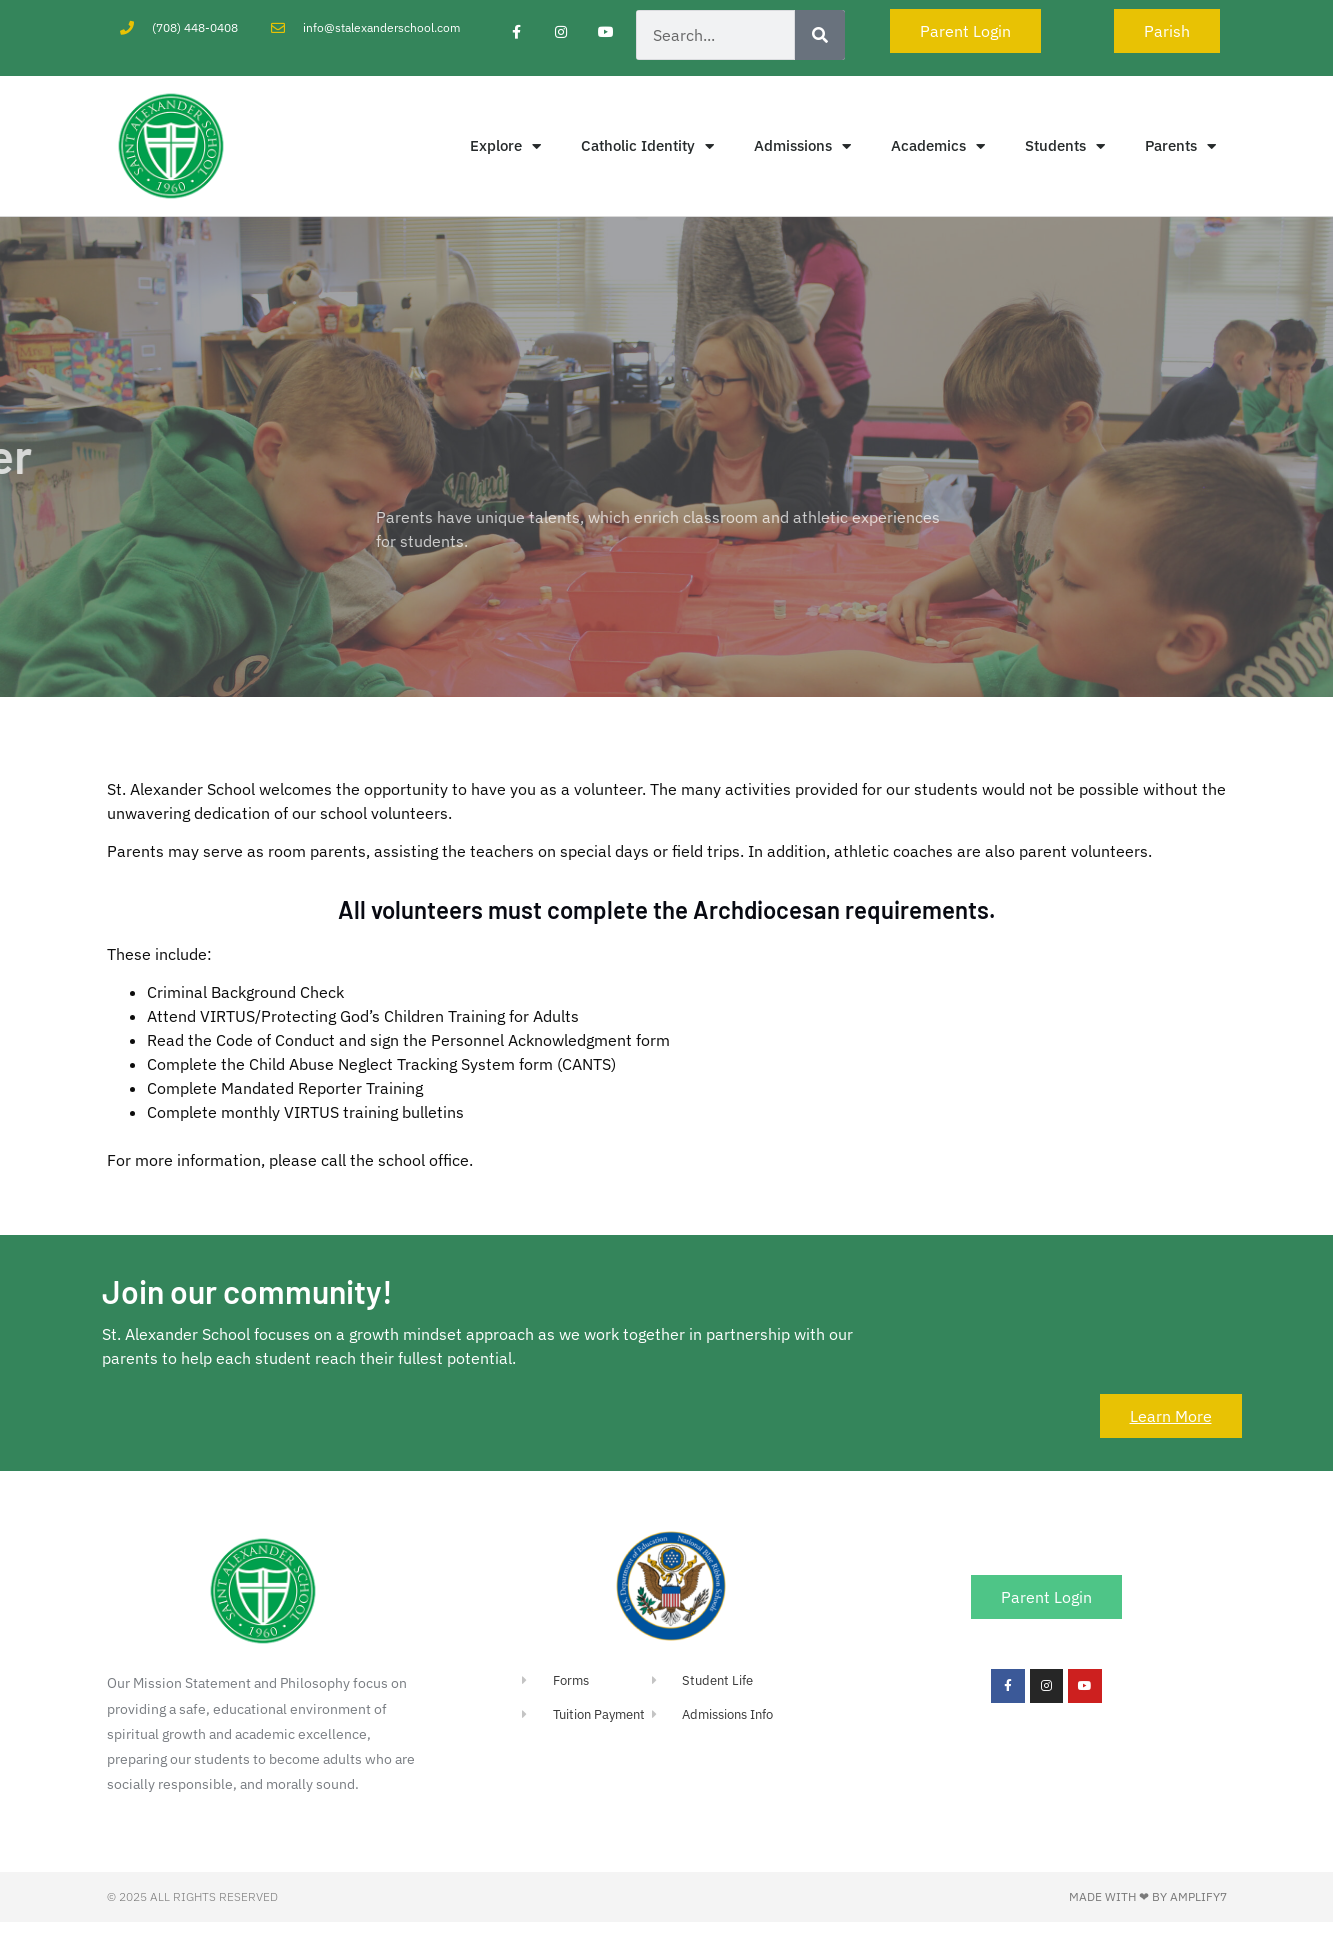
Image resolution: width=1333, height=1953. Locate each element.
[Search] (820, 35)
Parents (1180, 146)
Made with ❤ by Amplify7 (1148, 1896)
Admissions (802, 146)
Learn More (1171, 1416)
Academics (938, 146)
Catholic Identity (647, 146)
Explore (505, 146)
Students (1065, 146)
